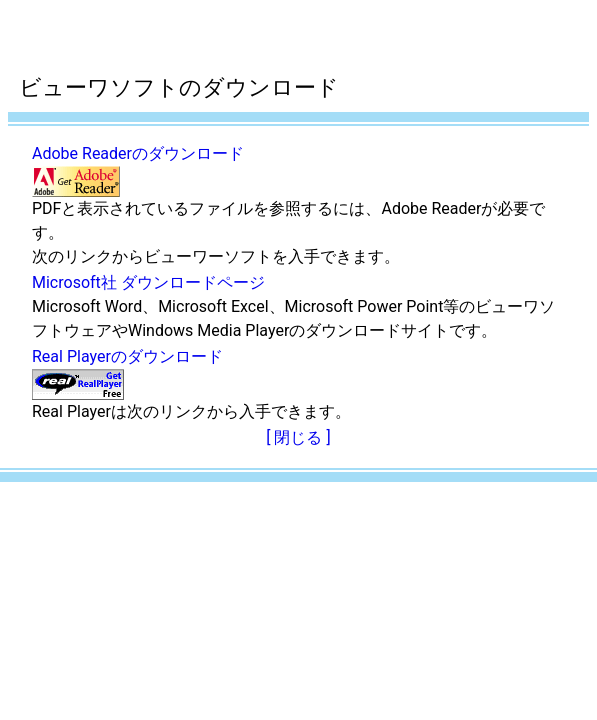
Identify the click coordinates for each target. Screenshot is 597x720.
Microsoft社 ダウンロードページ (148, 282)
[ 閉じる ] (298, 437)
